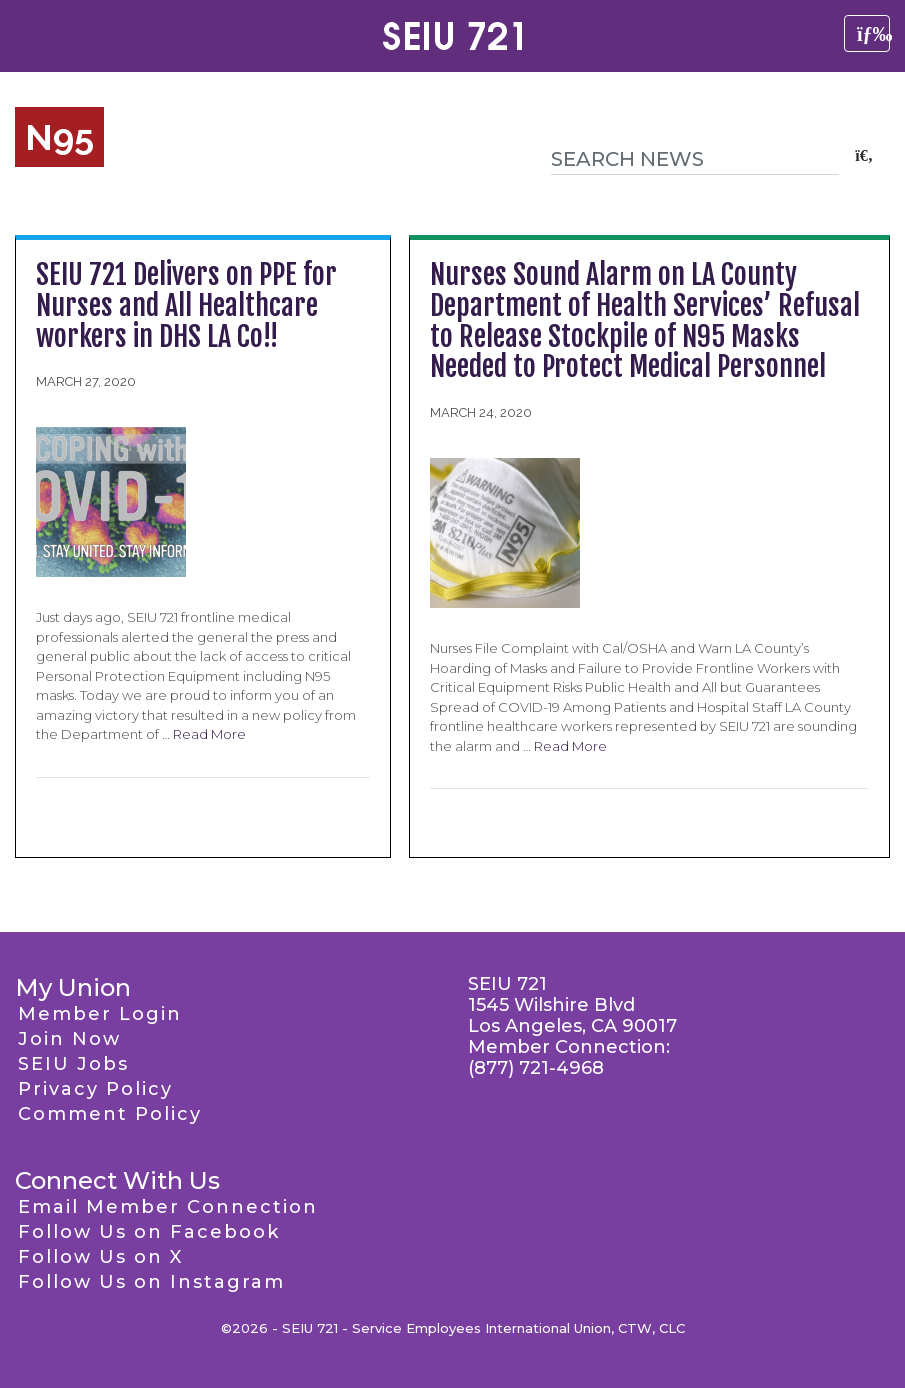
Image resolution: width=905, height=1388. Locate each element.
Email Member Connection (168, 1207)
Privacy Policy (95, 1089)
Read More (209, 734)
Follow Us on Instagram (151, 1282)
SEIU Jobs (73, 1064)
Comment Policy (110, 1114)
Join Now (69, 1039)
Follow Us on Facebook (149, 1232)
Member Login (100, 1014)
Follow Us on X (100, 1257)
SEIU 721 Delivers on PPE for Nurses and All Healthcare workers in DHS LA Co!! (186, 305)
